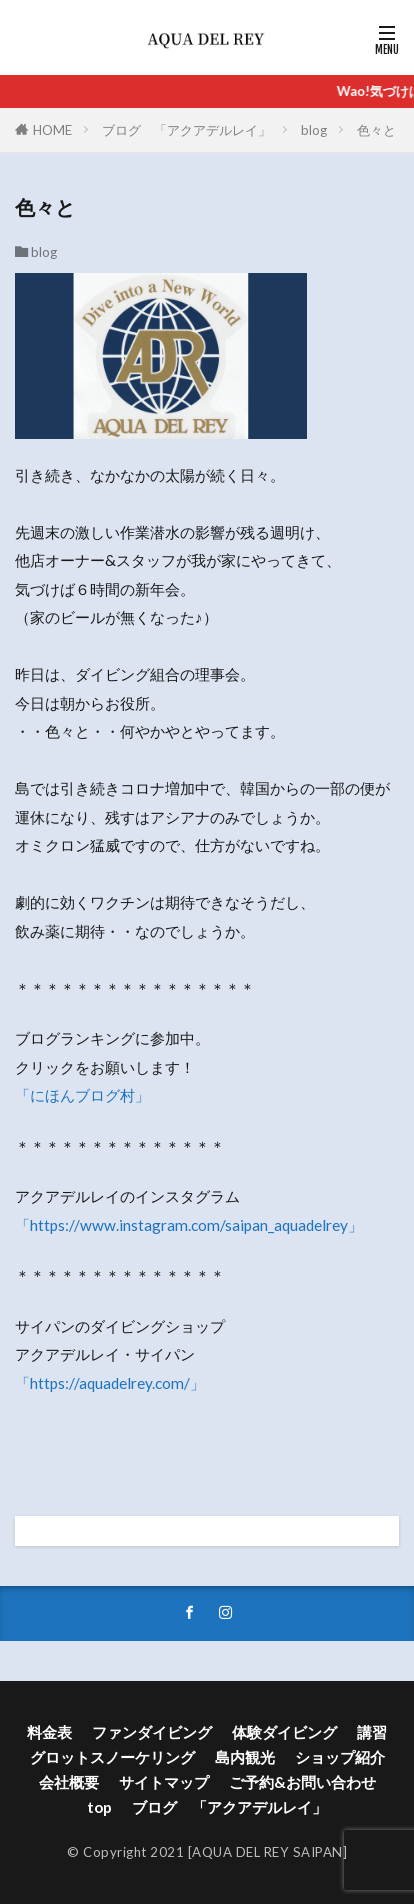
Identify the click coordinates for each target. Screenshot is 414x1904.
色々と (376, 130)
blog (314, 130)
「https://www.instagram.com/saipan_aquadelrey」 (189, 1225)
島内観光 (245, 1757)
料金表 (49, 1732)
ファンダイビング (152, 1732)
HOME (52, 130)
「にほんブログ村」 (82, 1095)
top (99, 1807)
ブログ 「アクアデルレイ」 (186, 130)
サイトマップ (164, 1782)
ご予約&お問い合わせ (302, 1782)
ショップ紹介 (340, 1757)
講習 (372, 1732)
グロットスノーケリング (112, 1757)
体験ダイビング (284, 1732)
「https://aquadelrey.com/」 (110, 1383)
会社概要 (69, 1782)
